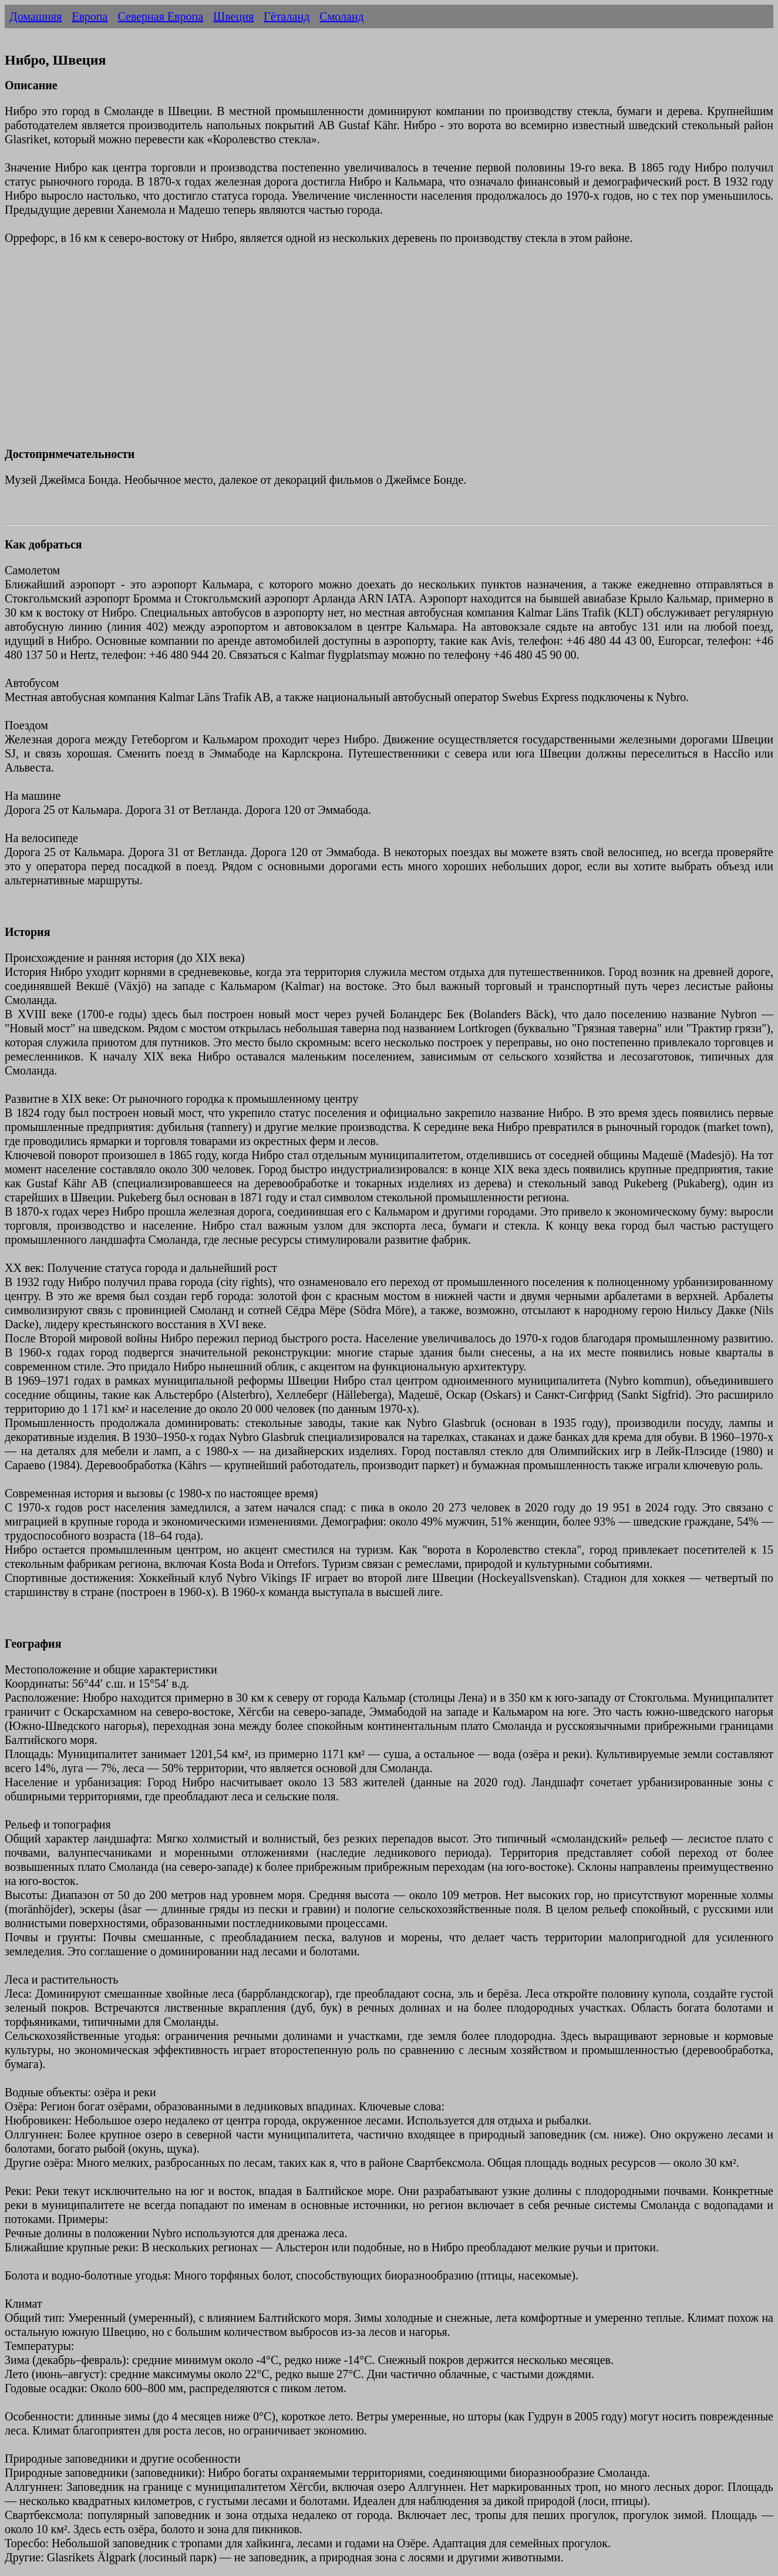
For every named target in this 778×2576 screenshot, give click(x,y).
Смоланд (341, 16)
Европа (89, 16)
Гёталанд (286, 16)
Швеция (233, 16)
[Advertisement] (357, 353)
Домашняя (35, 16)
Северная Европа (160, 16)
